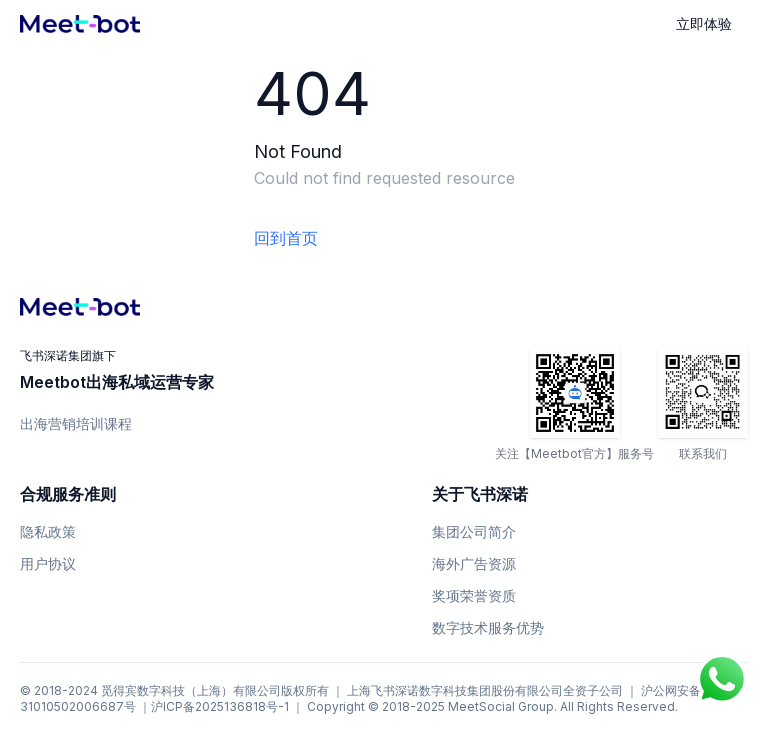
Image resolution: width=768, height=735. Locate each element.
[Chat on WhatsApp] (722, 679)
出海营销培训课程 (76, 423)
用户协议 (48, 563)
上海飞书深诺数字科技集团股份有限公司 (455, 690)
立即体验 (704, 23)
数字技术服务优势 (488, 627)
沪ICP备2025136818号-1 (220, 706)
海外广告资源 (474, 563)
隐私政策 (48, 531)
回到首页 (286, 238)
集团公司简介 (474, 531)
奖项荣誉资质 (474, 595)
